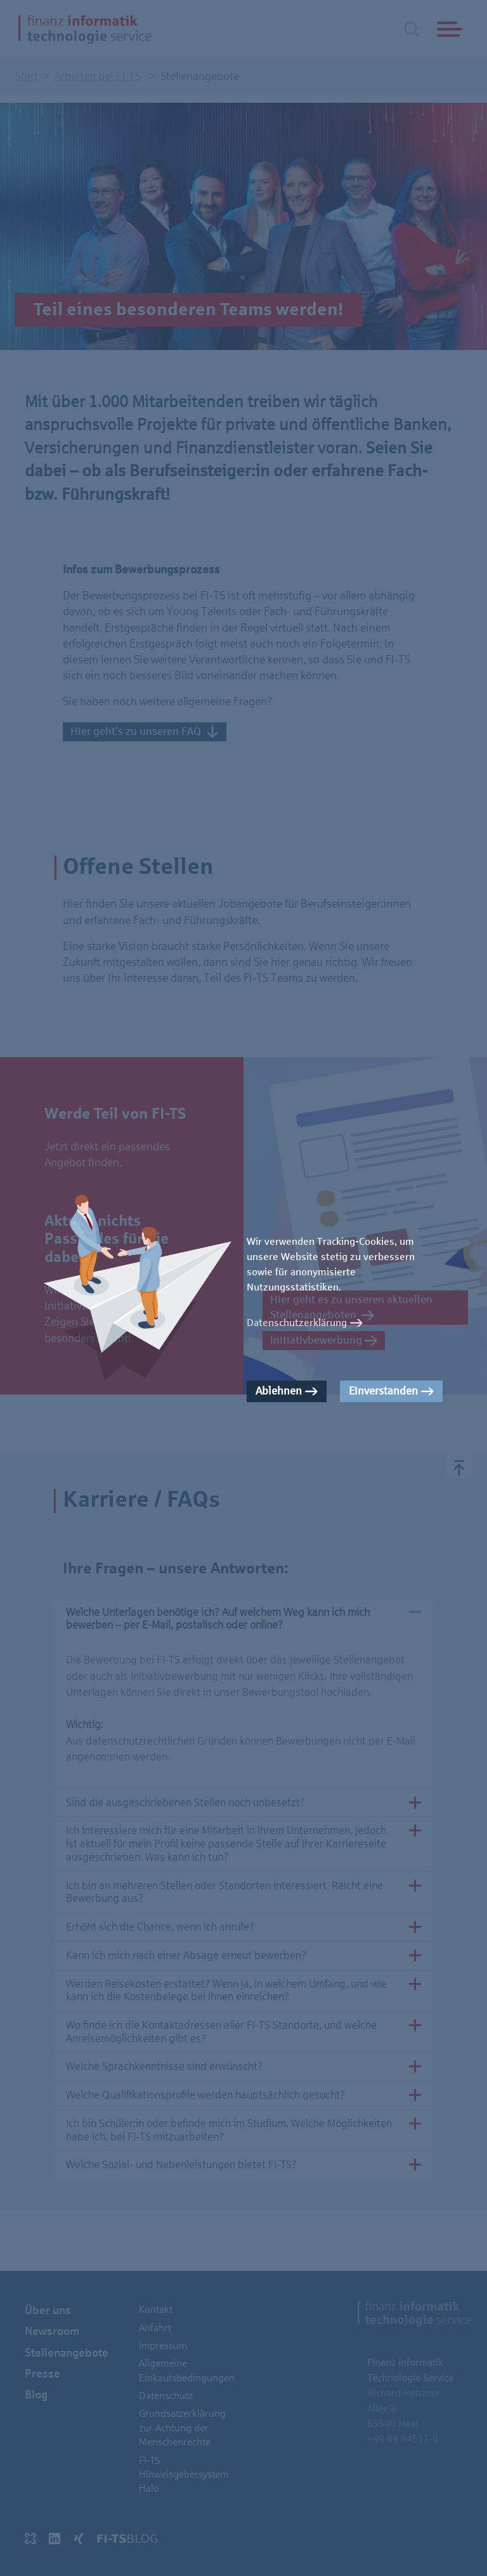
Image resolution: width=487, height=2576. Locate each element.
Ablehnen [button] (279, 1391)
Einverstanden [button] (383, 1391)
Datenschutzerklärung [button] (297, 1322)
